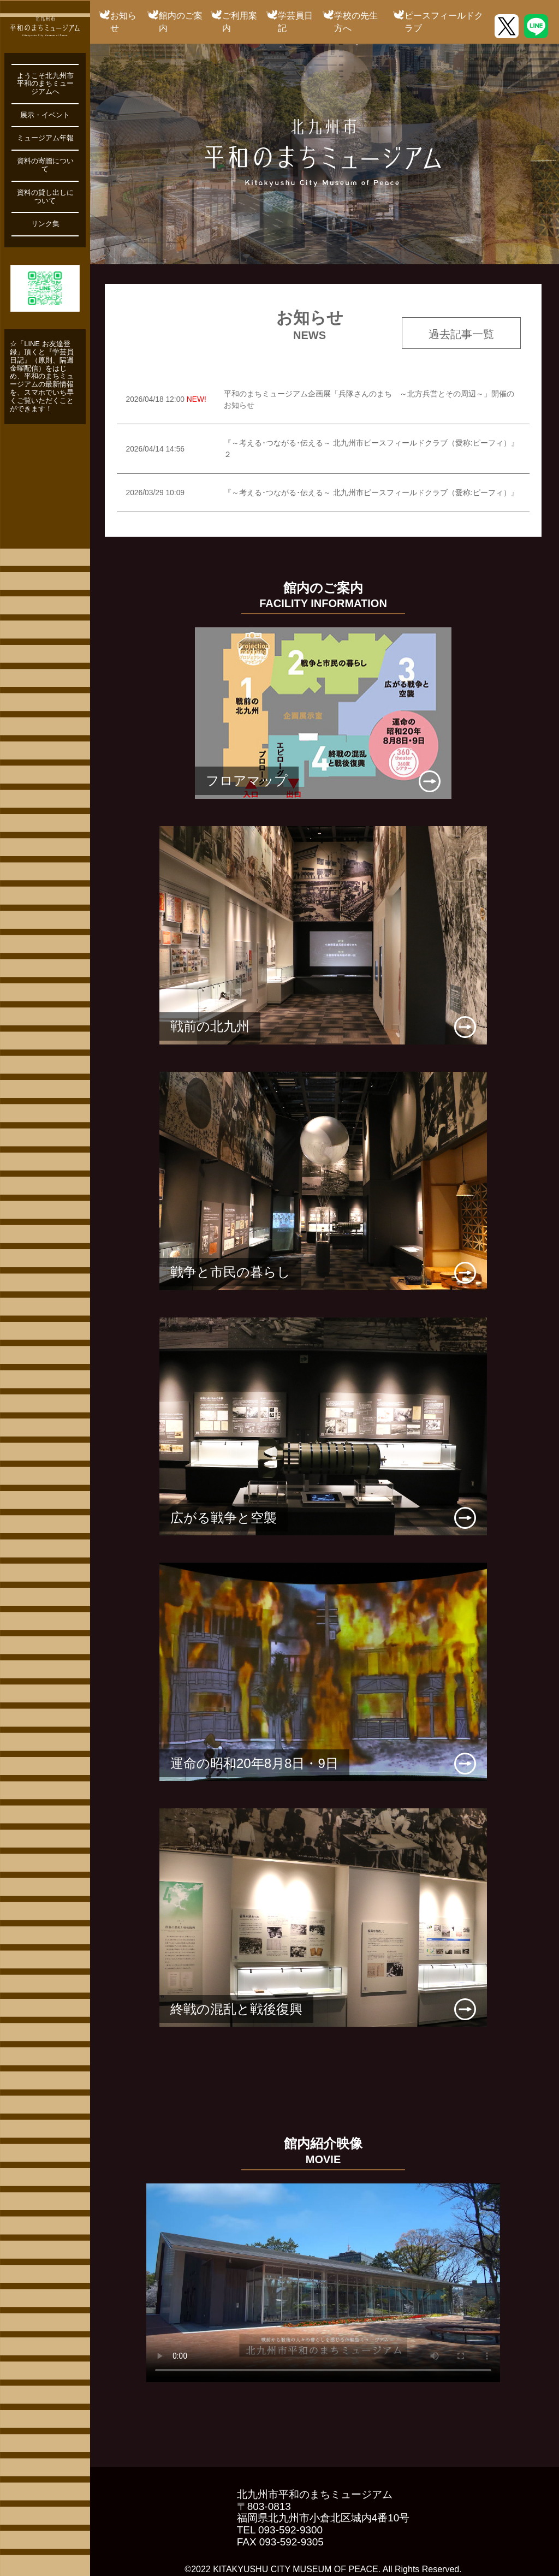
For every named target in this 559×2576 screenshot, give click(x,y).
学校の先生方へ (356, 21)
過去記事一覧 (461, 334)
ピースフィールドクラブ (444, 21)
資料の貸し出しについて (45, 197)
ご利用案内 (239, 21)
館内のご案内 (181, 21)
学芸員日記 (295, 21)
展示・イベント (45, 115)
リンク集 (45, 224)
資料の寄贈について (45, 165)
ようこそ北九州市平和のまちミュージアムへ (45, 84)
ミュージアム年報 (45, 138)
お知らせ (123, 21)
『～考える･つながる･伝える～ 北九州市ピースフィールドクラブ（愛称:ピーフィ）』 (371, 492)
